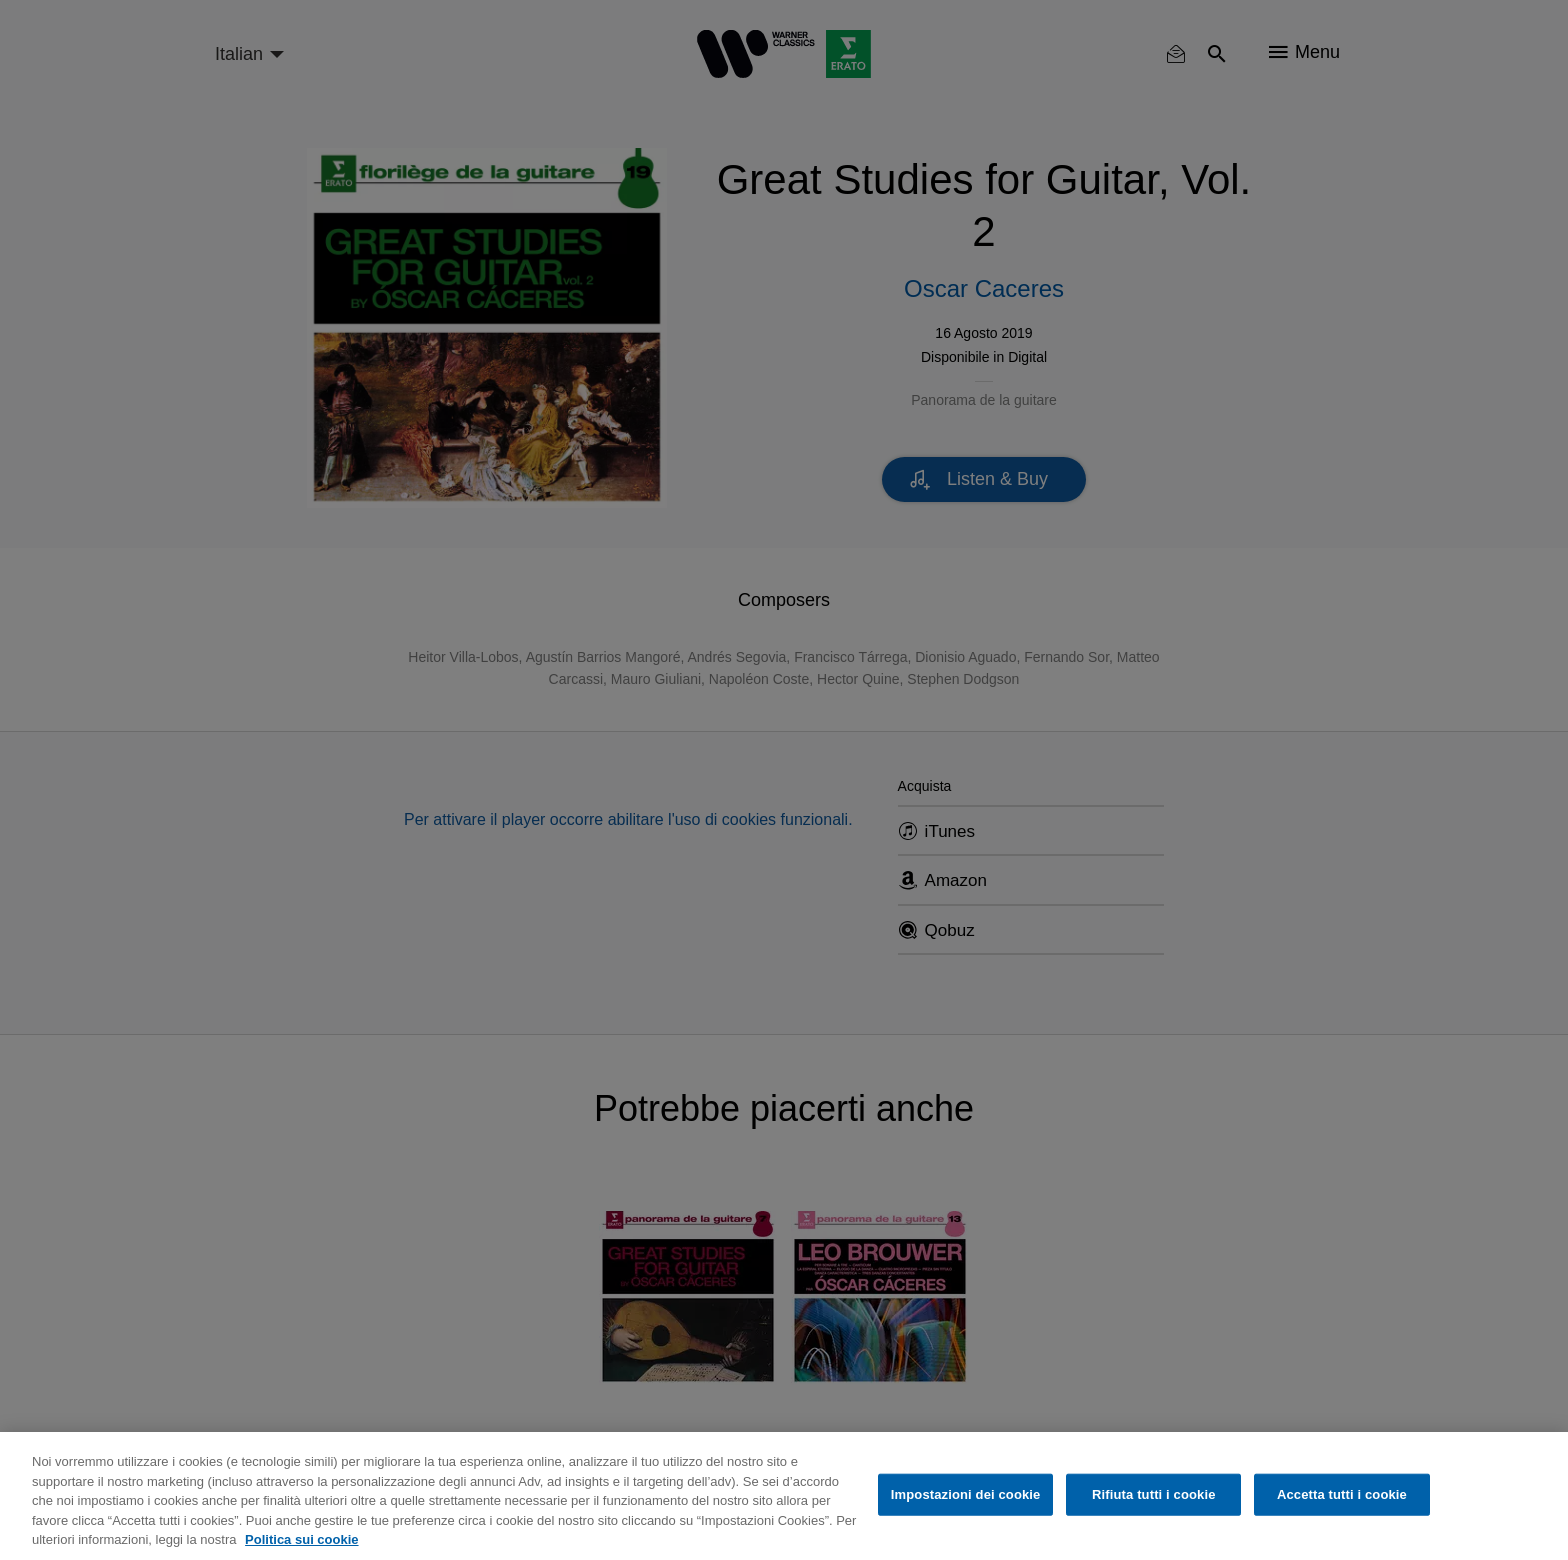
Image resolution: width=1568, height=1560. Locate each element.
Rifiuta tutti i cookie (1153, 1494)
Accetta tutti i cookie (1342, 1494)
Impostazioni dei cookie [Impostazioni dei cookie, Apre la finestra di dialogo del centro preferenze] (966, 1494)
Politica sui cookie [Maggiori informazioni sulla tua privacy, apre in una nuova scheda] (301, 1539)
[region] (784, 1496)
